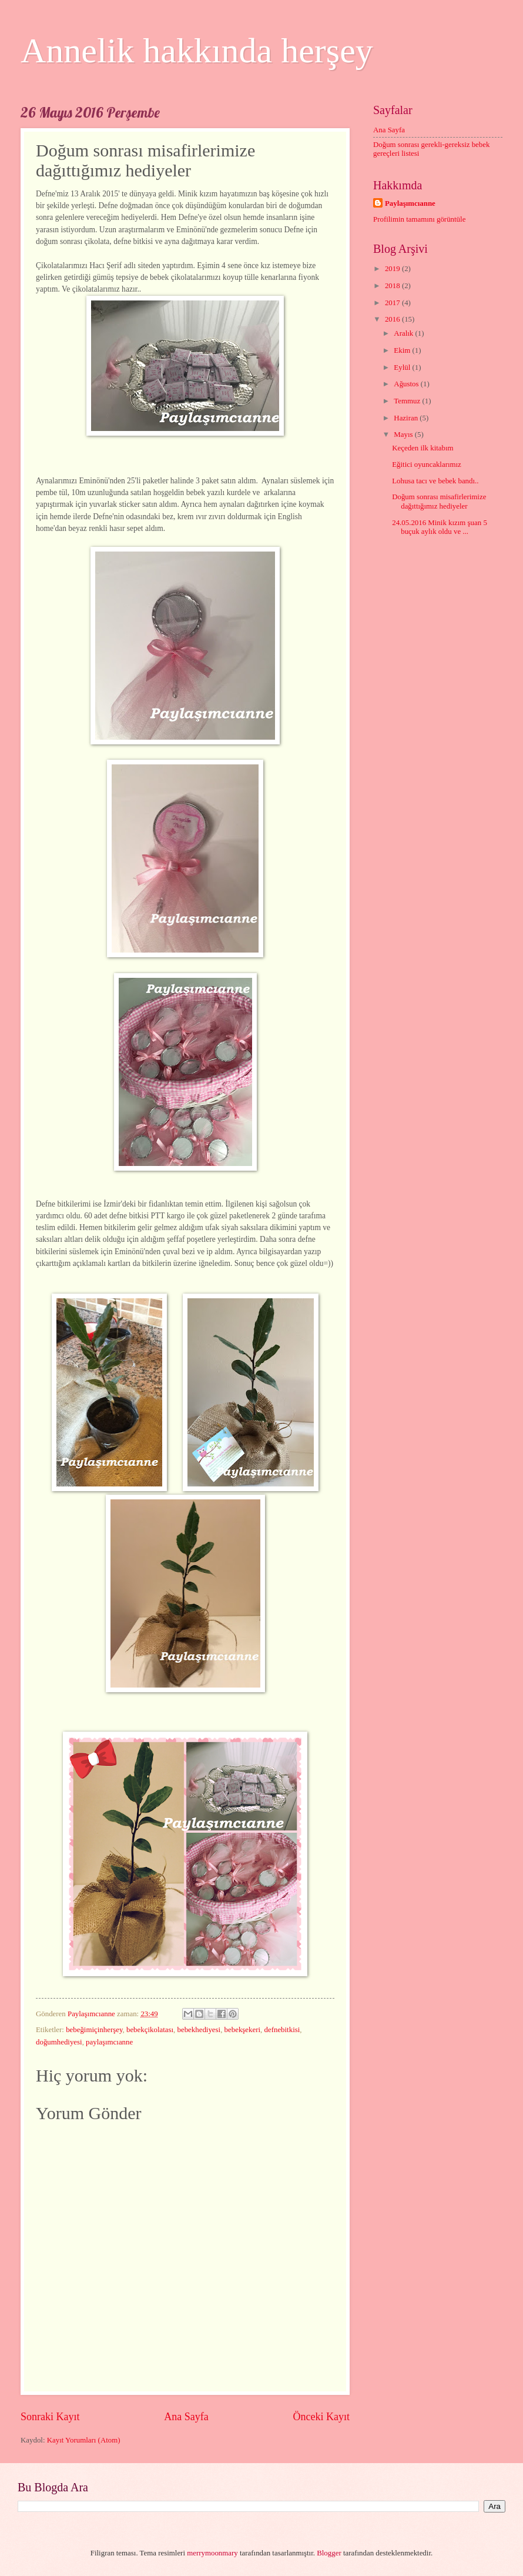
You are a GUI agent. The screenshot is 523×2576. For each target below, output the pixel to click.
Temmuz (408, 401)
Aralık (404, 333)
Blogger (329, 2553)
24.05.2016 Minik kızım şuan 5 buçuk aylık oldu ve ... (439, 527)
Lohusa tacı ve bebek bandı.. (435, 481)
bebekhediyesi (199, 2030)
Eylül (403, 367)
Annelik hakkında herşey (197, 50)
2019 (393, 269)
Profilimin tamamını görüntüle (419, 219)
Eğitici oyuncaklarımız (426, 464)
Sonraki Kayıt (50, 2417)
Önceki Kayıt (321, 2417)
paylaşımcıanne (109, 2042)
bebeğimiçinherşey (94, 2030)
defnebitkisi (282, 2030)
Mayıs (404, 434)
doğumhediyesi (59, 2042)
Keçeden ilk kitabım (422, 448)
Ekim (403, 350)
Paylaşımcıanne (410, 203)
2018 (393, 286)
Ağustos (407, 384)
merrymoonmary (212, 2553)
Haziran (407, 418)
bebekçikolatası (149, 2030)
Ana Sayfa (186, 2417)
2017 (393, 303)
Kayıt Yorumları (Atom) (83, 2440)
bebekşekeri (242, 2030)
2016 (393, 319)
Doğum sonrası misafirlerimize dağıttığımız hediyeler (439, 501)
